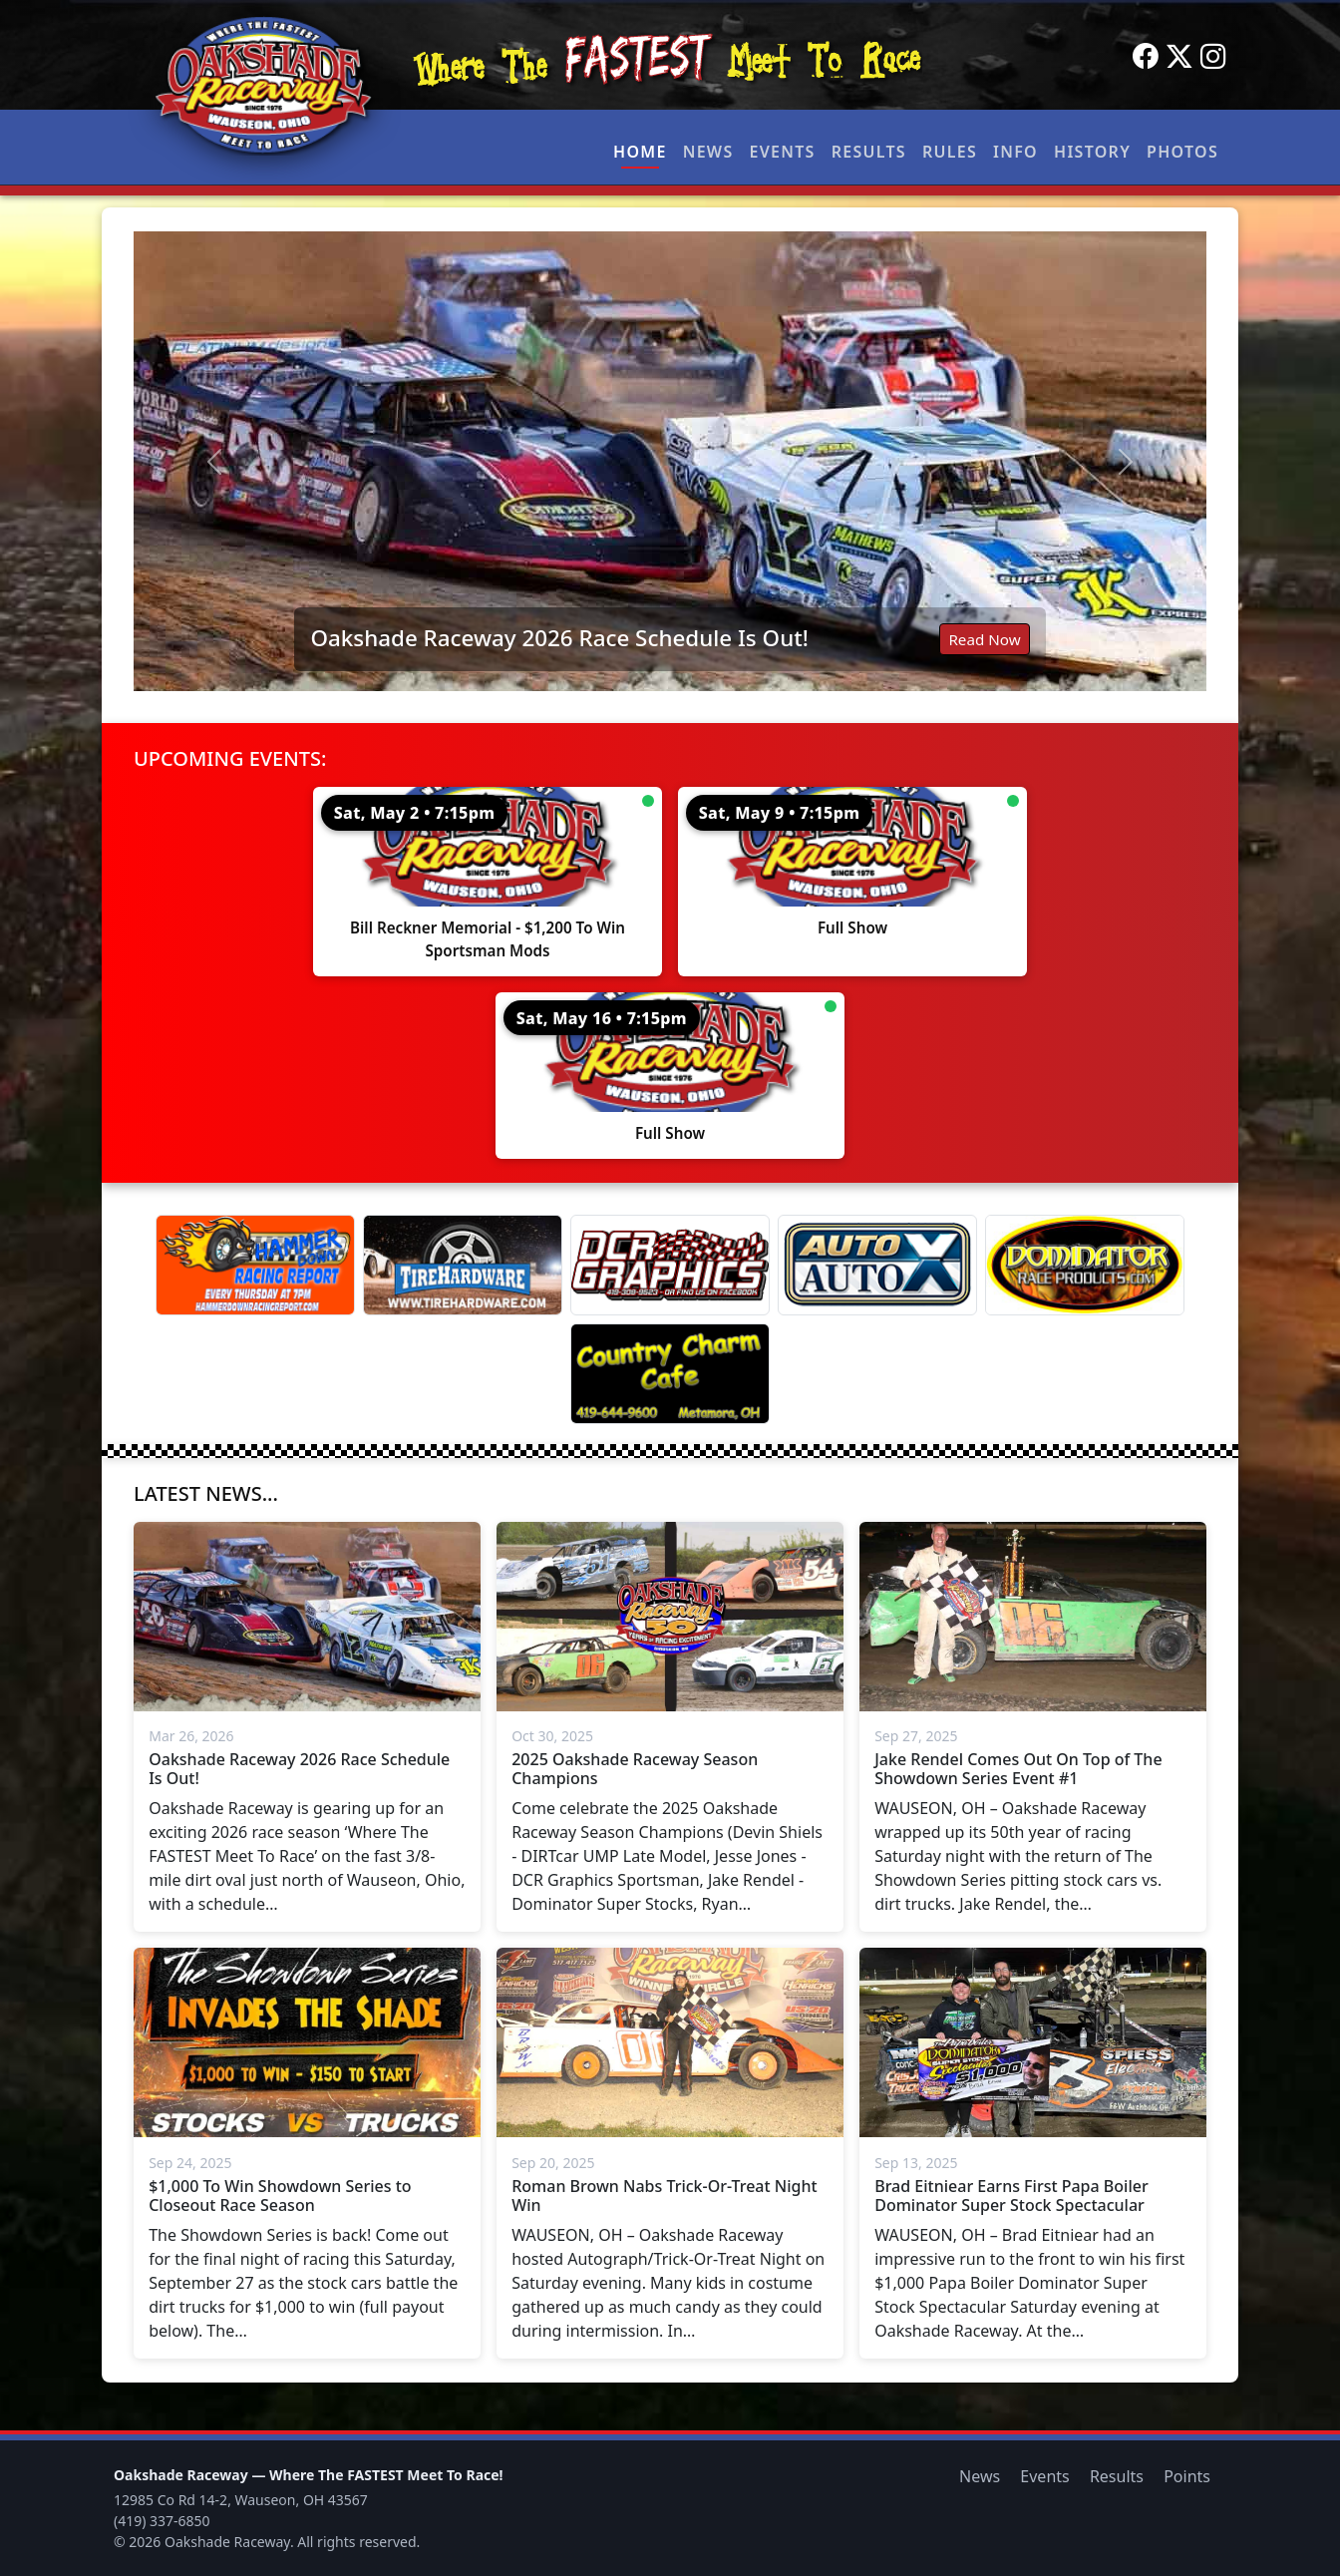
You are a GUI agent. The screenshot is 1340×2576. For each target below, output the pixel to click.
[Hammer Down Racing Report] (255, 1265)
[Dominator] (1084, 1265)
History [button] (1092, 152)
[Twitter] (1179, 57)
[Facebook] (1146, 57)
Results (869, 152)
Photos (1182, 152)
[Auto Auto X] (877, 1265)
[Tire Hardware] (462, 1265)
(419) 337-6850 (162, 2520)
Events (782, 152)
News (708, 152)
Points (1187, 2476)
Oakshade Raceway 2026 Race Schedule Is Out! (559, 637)
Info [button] (1015, 152)
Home (640, 152)
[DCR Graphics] (670, 1265)
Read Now (984, 639)
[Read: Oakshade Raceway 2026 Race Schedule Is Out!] (670, 461)
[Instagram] (1213, 57)
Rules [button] (949, 152)
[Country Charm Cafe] (670, 1373)
